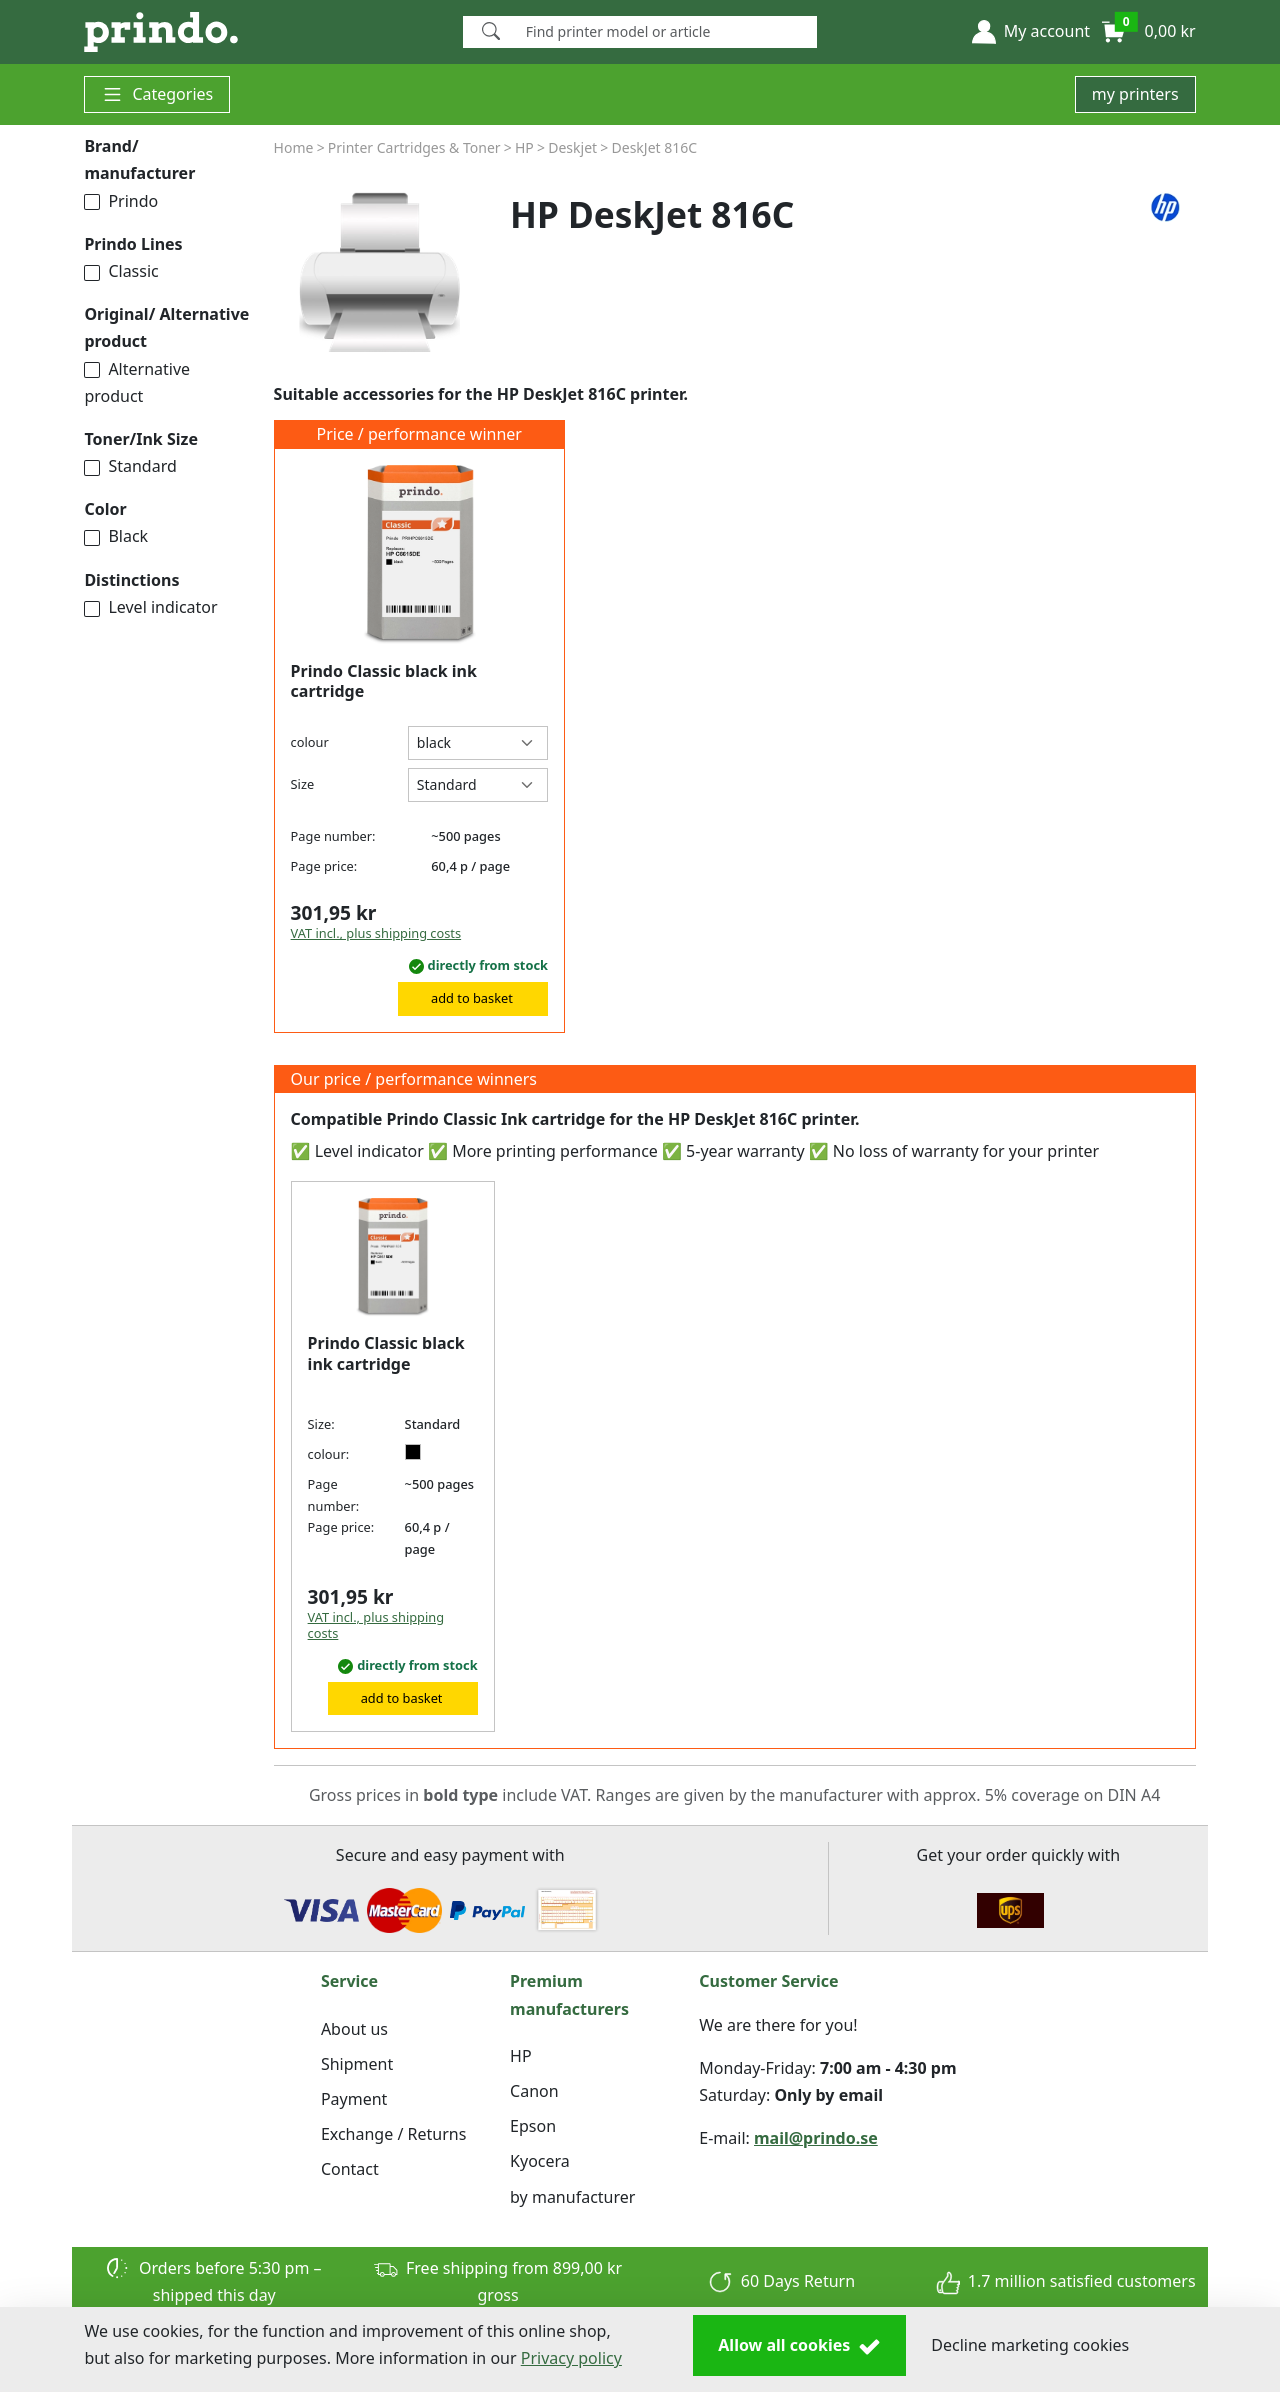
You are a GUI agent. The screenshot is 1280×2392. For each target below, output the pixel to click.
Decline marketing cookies (1030, 2345)
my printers (1135, 94)
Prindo (121, 201)
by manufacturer (572, 2197)
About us (354, 2029)
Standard (130, 466)
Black (116, 536)
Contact (350, 2169)
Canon (534, 2091)
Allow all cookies (799, 2346)
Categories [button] (157, 94)
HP (521, 2056)
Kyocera (540, 2161)
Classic (121, 271)
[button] (1031, 32)
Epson (533, 2126)
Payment (354, 2099)
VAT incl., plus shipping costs (376, 933)
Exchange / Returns (393, 2134)
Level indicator (150, 607)
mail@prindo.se (816, 2138)
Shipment (357, 2064)
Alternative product (137, 382)
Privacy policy (571, 2358)
